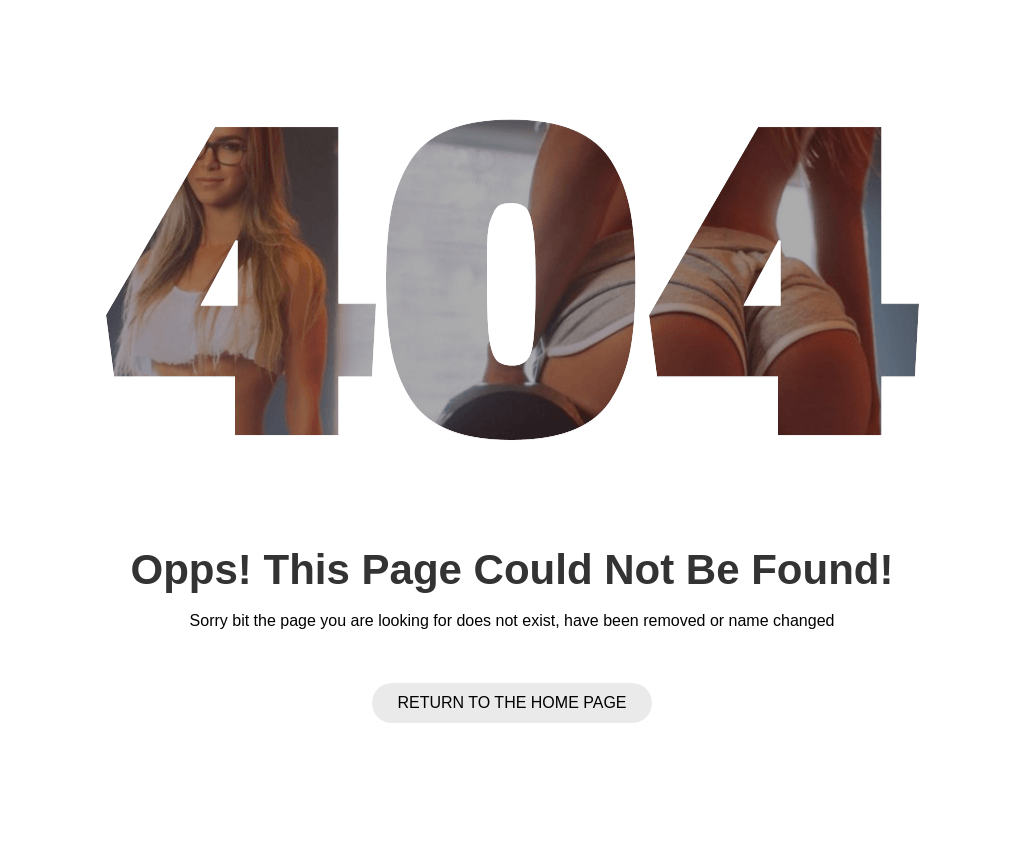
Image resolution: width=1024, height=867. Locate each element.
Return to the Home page (511, 702)
